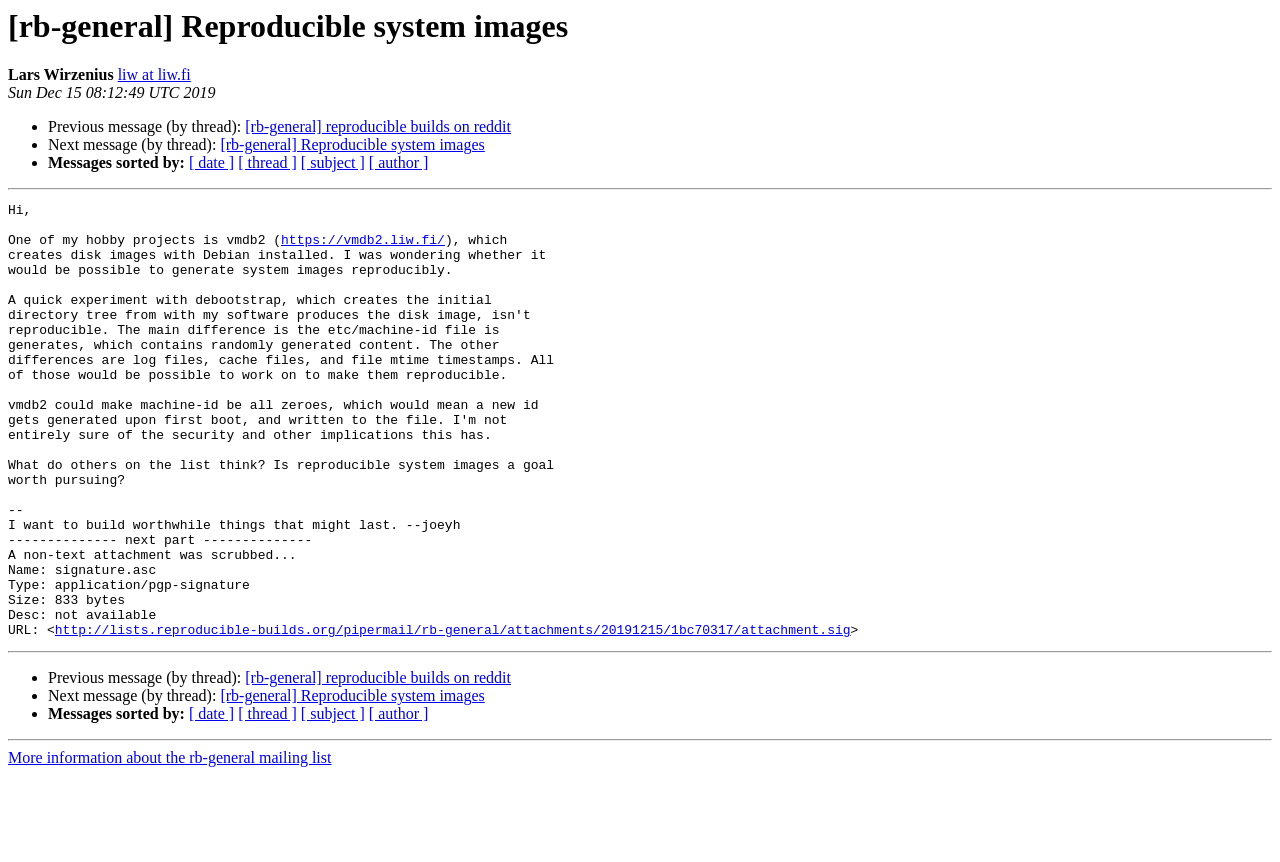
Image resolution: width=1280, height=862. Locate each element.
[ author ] (399, 162)
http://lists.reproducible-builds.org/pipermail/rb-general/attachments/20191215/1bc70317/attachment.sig (453, 716)
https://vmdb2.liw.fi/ (363, 248)
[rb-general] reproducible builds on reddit (378, 126)
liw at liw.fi (154, 74)
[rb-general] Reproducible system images (352, 144)
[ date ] (211, 162)
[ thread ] (267, 162)
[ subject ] (333, 162)
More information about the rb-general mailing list (169, 844)
